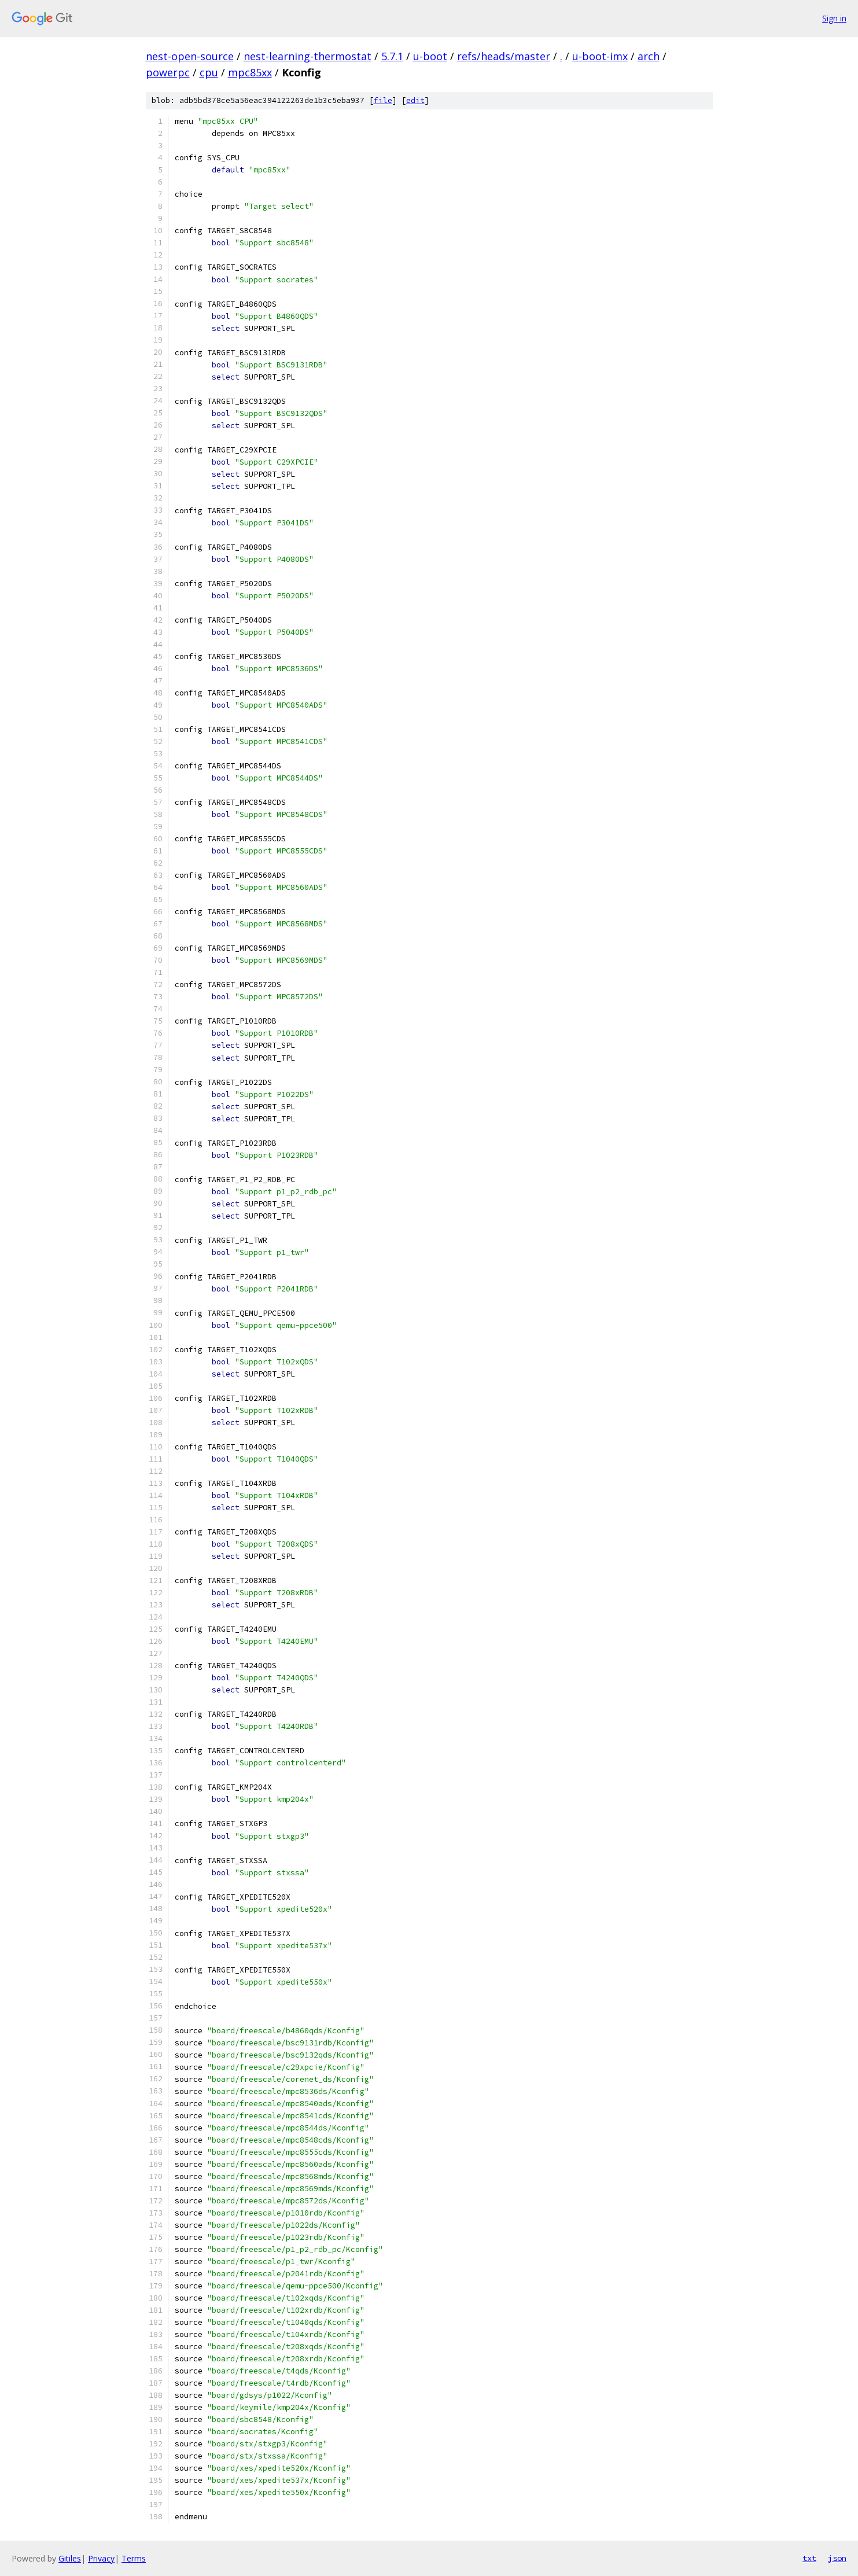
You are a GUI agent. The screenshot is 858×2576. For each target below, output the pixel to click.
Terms (133, 2558)
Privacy (101, 2558)
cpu (209, 72)
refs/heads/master (503, 56)
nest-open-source (190, 56)
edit (415, 100)
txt (809, 2558)
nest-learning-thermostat (307, 56)
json (837, 2558)
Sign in (834, 18)
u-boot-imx (600, 56)
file (383, 100)
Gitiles (69, 2558)
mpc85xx (250, 72)
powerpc (168, 72)
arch (649, 56)
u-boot (430, 56)
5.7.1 (392, 56)
